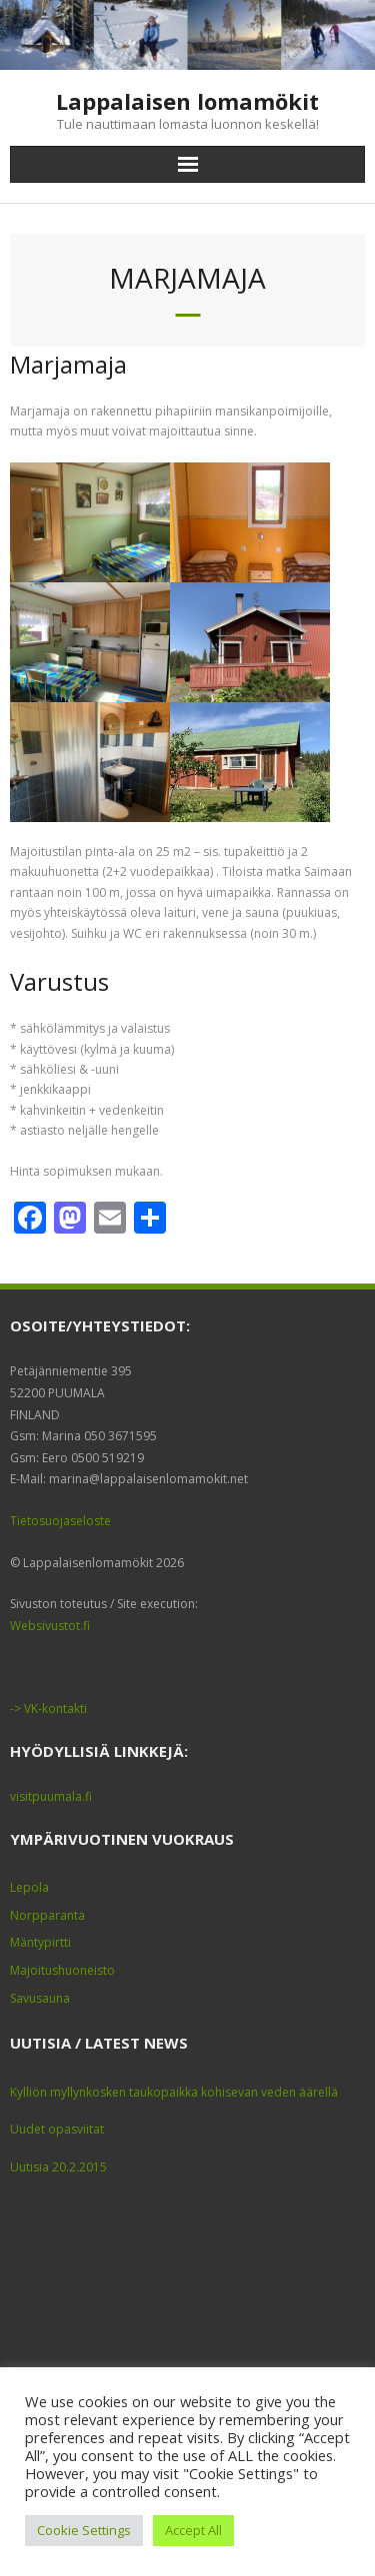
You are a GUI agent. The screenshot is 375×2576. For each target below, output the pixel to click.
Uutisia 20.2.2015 (58, 2166)
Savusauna (40, 1998)
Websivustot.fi (50, 1625)
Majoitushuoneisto (62, 1970)
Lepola (29, 1887)
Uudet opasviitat (57, 2129)
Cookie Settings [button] (84, 2530)
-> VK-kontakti (48, 1708)
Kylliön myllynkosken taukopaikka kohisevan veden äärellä (174, 2092)
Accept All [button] (193, 2530)
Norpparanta (47, 1915)
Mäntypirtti (40, 1942)
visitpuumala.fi (51, 1796)
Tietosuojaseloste (60, 1520)
